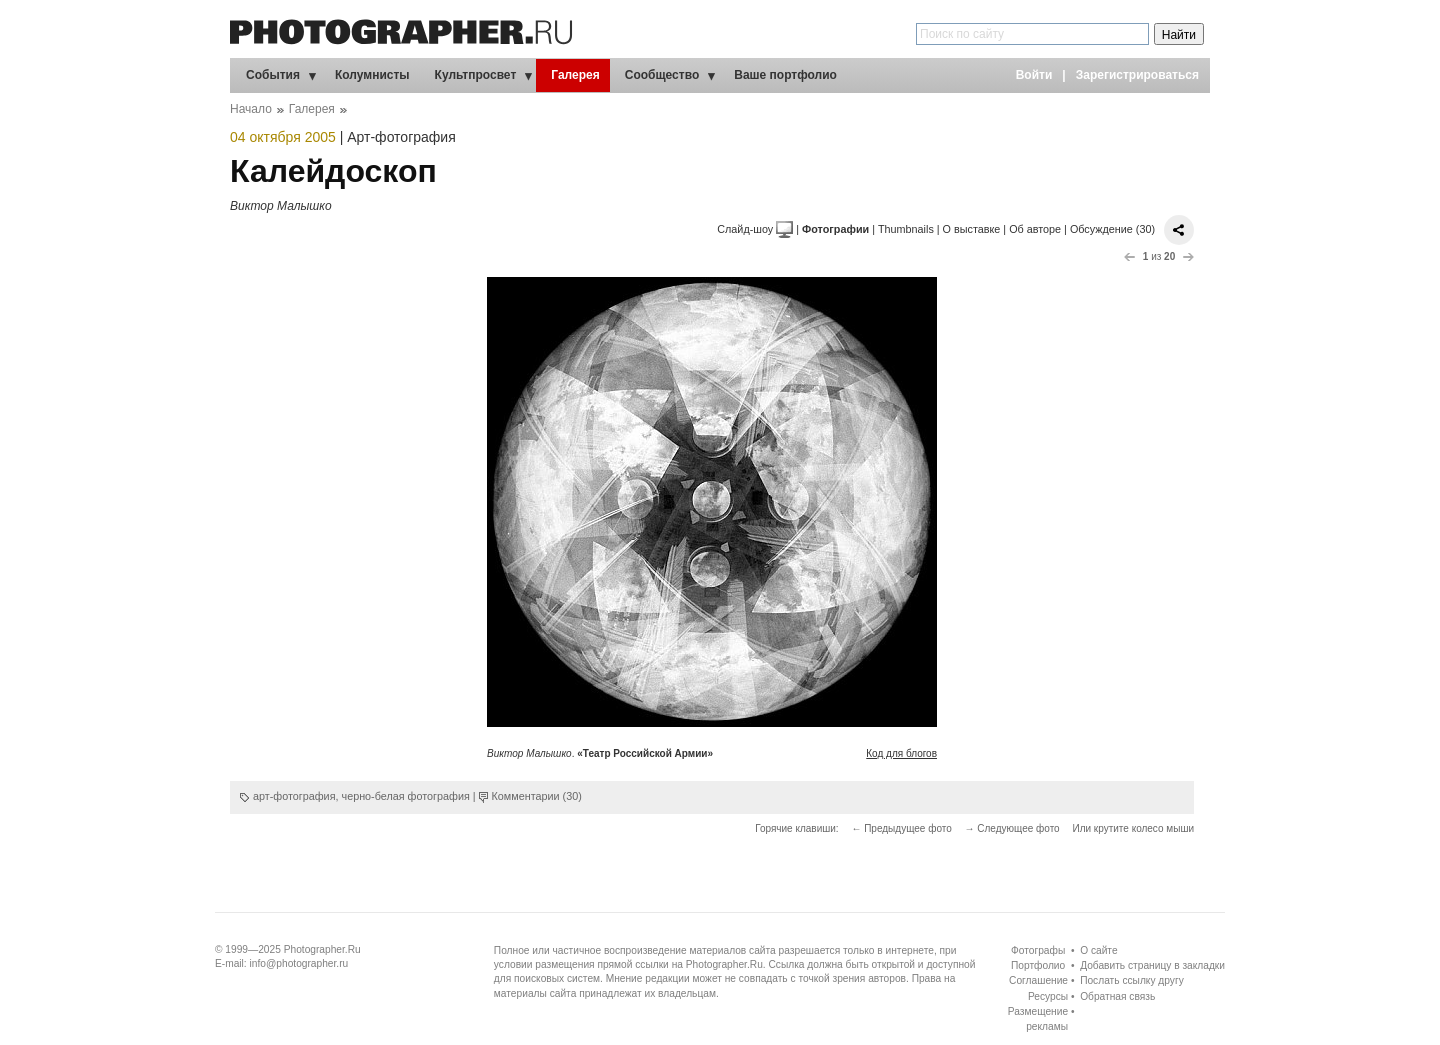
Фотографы (1038, 950)
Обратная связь (1117, 996)
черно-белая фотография (406, 796)
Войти (1034, 75)
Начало (251, 109)
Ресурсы (1048, 996)
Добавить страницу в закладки (1152, 965)
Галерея (575, 75)
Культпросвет (476, 75)
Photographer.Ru (322, 949)
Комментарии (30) (537, 796)
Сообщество (662, 75)
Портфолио (1038, 965)
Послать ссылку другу (1132, 980)
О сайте (1098, 950)
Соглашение (1038, 980)
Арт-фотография (401, 137)
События (273, 75)
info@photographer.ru (299, 963)
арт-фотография (294, 796)
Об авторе (1035, 229)
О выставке (972, 229)
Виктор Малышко (281, 206)
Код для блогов (901, 753)
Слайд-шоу (755, 229)
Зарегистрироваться (1137, 75)
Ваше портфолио (785, 75)
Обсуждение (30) (1112, 229)
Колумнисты (372, 75)
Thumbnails (906, 229)
